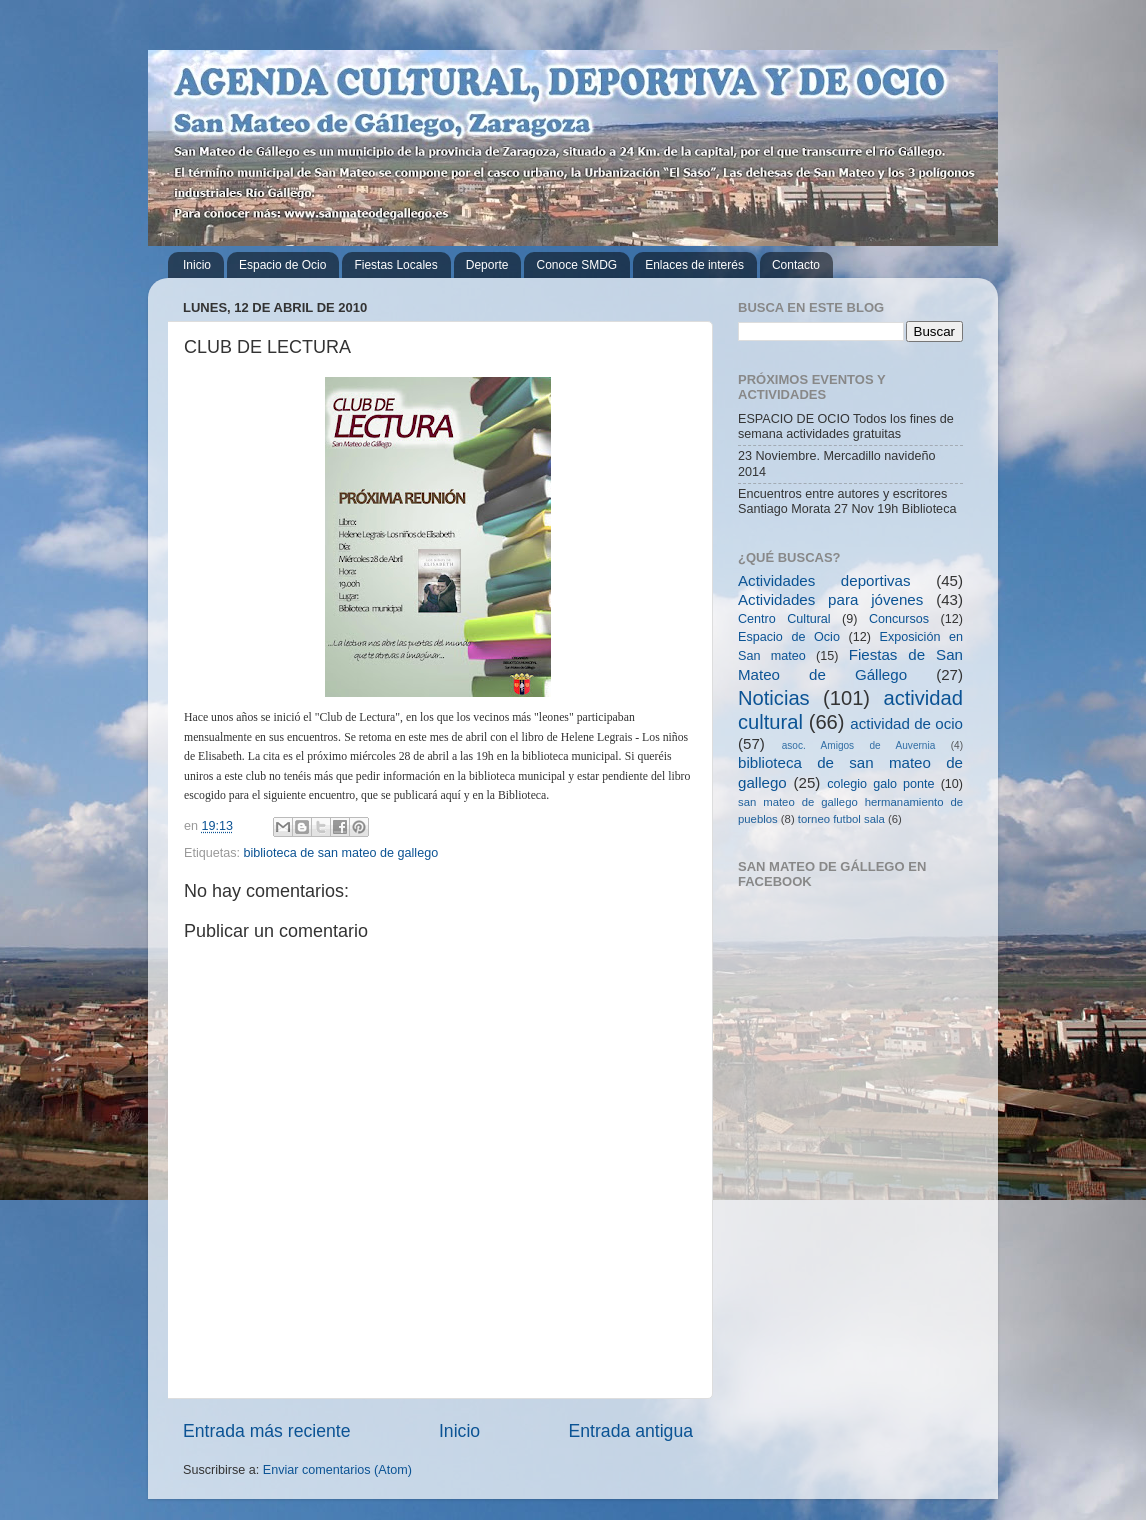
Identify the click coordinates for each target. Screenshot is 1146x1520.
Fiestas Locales (395, 265)
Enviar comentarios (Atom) (337, 1470)
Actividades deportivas (824, 580)
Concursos (899, 619)
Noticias (774, 698)
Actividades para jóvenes (830, 599)
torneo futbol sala (841, 819)
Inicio (197, 265)
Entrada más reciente (267, 1431)
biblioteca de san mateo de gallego (341, 853)
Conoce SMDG (576, 265)
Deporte (487, 265)
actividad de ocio (906, 723)
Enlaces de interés (694, 265)
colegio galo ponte (880, 784)
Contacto (796, 265)
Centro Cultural (784, 619)
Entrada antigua (631, 1431)
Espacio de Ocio (282, 265)
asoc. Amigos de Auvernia (859, 745)
